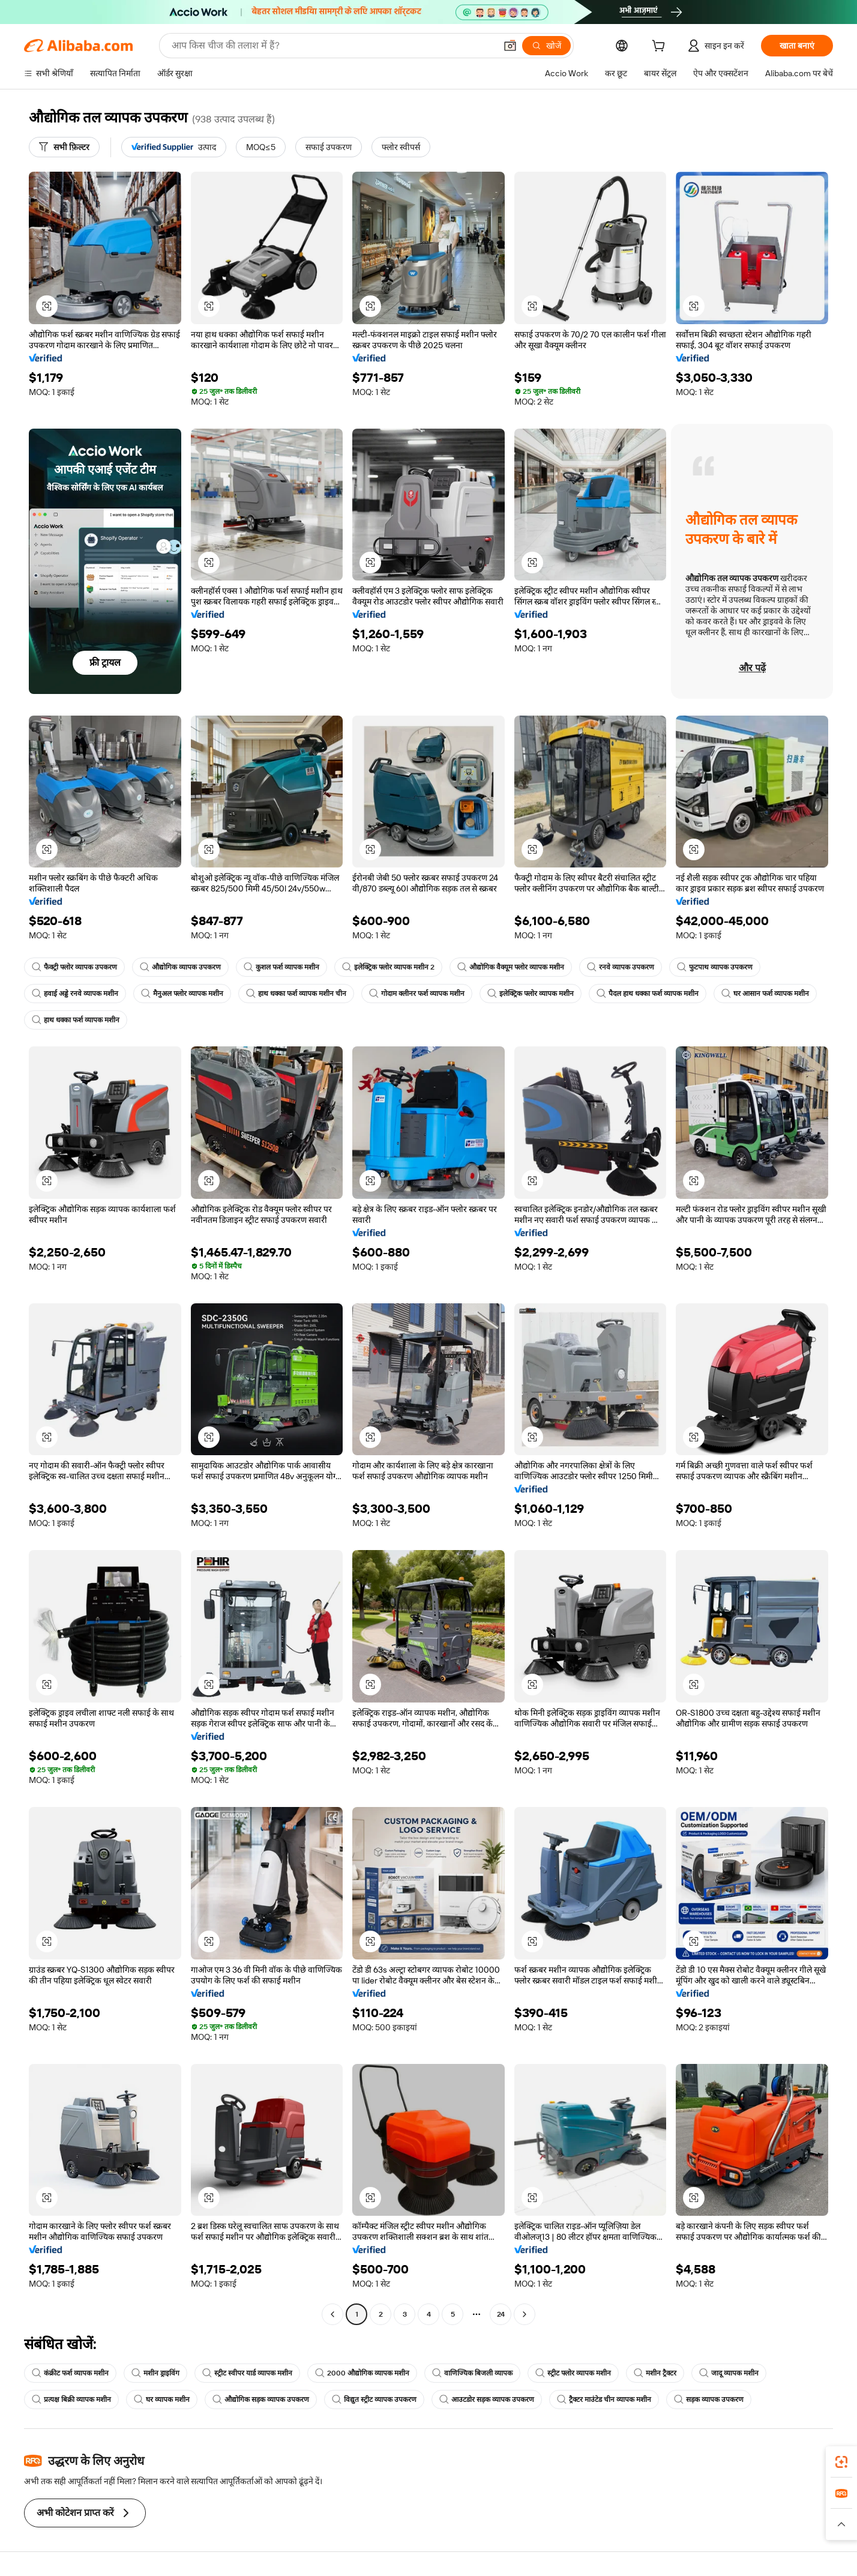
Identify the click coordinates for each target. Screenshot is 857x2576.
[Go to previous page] (332, 2314)
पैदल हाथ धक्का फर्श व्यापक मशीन (648, 993)
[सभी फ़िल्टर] (64, 147)
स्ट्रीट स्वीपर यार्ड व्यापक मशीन (247, 2373)
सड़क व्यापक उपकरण (709, 2399)
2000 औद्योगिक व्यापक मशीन (362, 2373)
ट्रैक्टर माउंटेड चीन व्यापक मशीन (604, 2399)
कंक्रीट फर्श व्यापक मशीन (70, 2373)
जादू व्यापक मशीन (729, 2373)
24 (501, 2314)
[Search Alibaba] (332, 45)
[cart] (661, 47)
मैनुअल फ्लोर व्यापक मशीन (182, 993)
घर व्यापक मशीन (162, 2399)
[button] (510, 45)
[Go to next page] (524, 2314)
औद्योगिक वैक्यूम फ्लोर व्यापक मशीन (510, 967)
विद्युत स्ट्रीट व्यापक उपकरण (374, 2399)
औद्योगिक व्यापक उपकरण (180, 967)
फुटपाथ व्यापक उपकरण (715, 967)
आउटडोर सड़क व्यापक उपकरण (486, 2399)
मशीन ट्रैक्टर (655, 2373)
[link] (841, 2462)
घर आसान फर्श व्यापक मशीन (765, 993)
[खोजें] (546, 45)
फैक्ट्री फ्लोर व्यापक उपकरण (74, 967)
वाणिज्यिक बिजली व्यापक (472, 2373)
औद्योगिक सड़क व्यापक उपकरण (260, 2399)
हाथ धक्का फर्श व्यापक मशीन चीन (296, 993)
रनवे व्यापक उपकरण (620, 967)
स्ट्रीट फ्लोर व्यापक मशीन (573, 2373)
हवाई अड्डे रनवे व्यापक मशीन (75, 993)
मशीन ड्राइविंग (155, 2373)
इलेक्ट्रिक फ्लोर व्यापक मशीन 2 (388, 967)
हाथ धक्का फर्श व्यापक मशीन (75, 1020)
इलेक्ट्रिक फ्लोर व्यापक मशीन (530, 993)
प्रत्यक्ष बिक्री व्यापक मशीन (71, 2399)
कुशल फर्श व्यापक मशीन (281, 967)
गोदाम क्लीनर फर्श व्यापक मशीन (417, 993)
